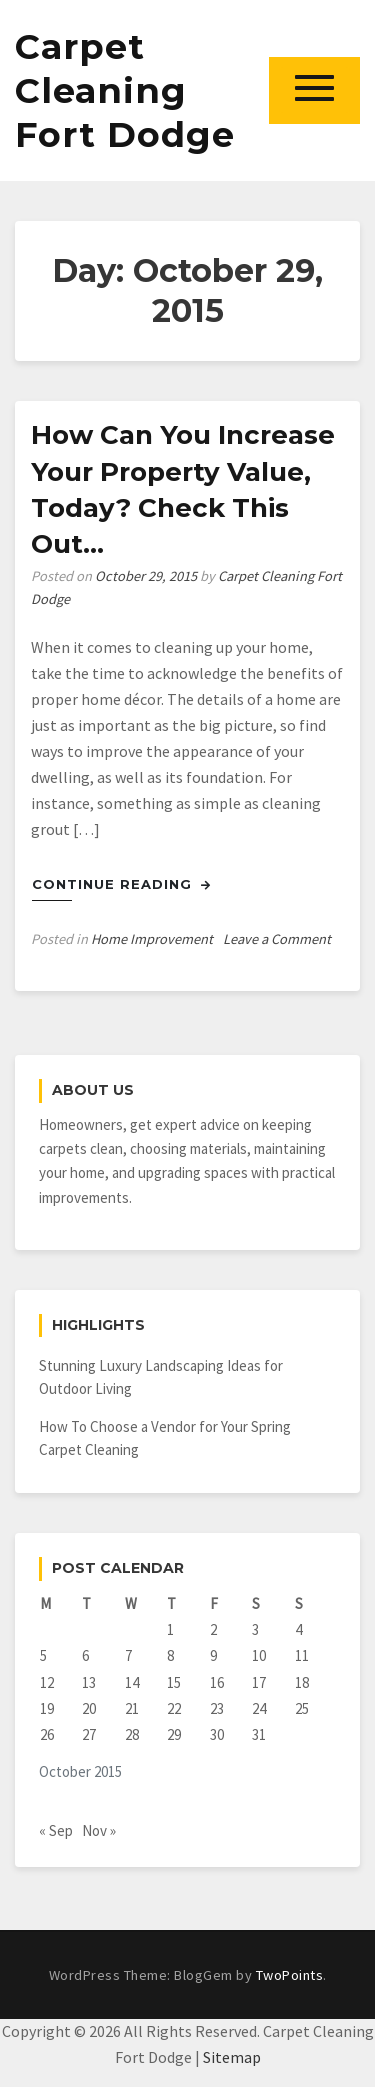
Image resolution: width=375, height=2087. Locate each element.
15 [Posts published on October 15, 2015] (174, 1682)
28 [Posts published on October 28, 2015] (132, 1734)
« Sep (56, 1830)
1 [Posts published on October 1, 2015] (170, 1629)
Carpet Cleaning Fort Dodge (125, 90)
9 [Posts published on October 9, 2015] (213, 1655)
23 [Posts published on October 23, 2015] (217, 1708)
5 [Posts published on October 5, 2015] (43, 1655)
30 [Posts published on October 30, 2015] (217, 1734)
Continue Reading (121, 884)
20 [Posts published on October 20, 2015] (89, 1708)
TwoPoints (290, 1975)
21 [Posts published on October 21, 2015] (132, 1708)
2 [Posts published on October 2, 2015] (213, 1629)
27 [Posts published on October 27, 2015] (89, 1734)
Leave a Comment (277, 939)
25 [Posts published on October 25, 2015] (302, 1708)
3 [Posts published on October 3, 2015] (255, 1629)
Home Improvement (152, 939)
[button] (314, 90)
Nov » (99, 1830)
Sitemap (232, 2057)
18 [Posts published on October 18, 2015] (302, 1682)
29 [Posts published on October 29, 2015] (174, 1734)
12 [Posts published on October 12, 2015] (47, 1682)
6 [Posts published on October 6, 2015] (85, 1655)
